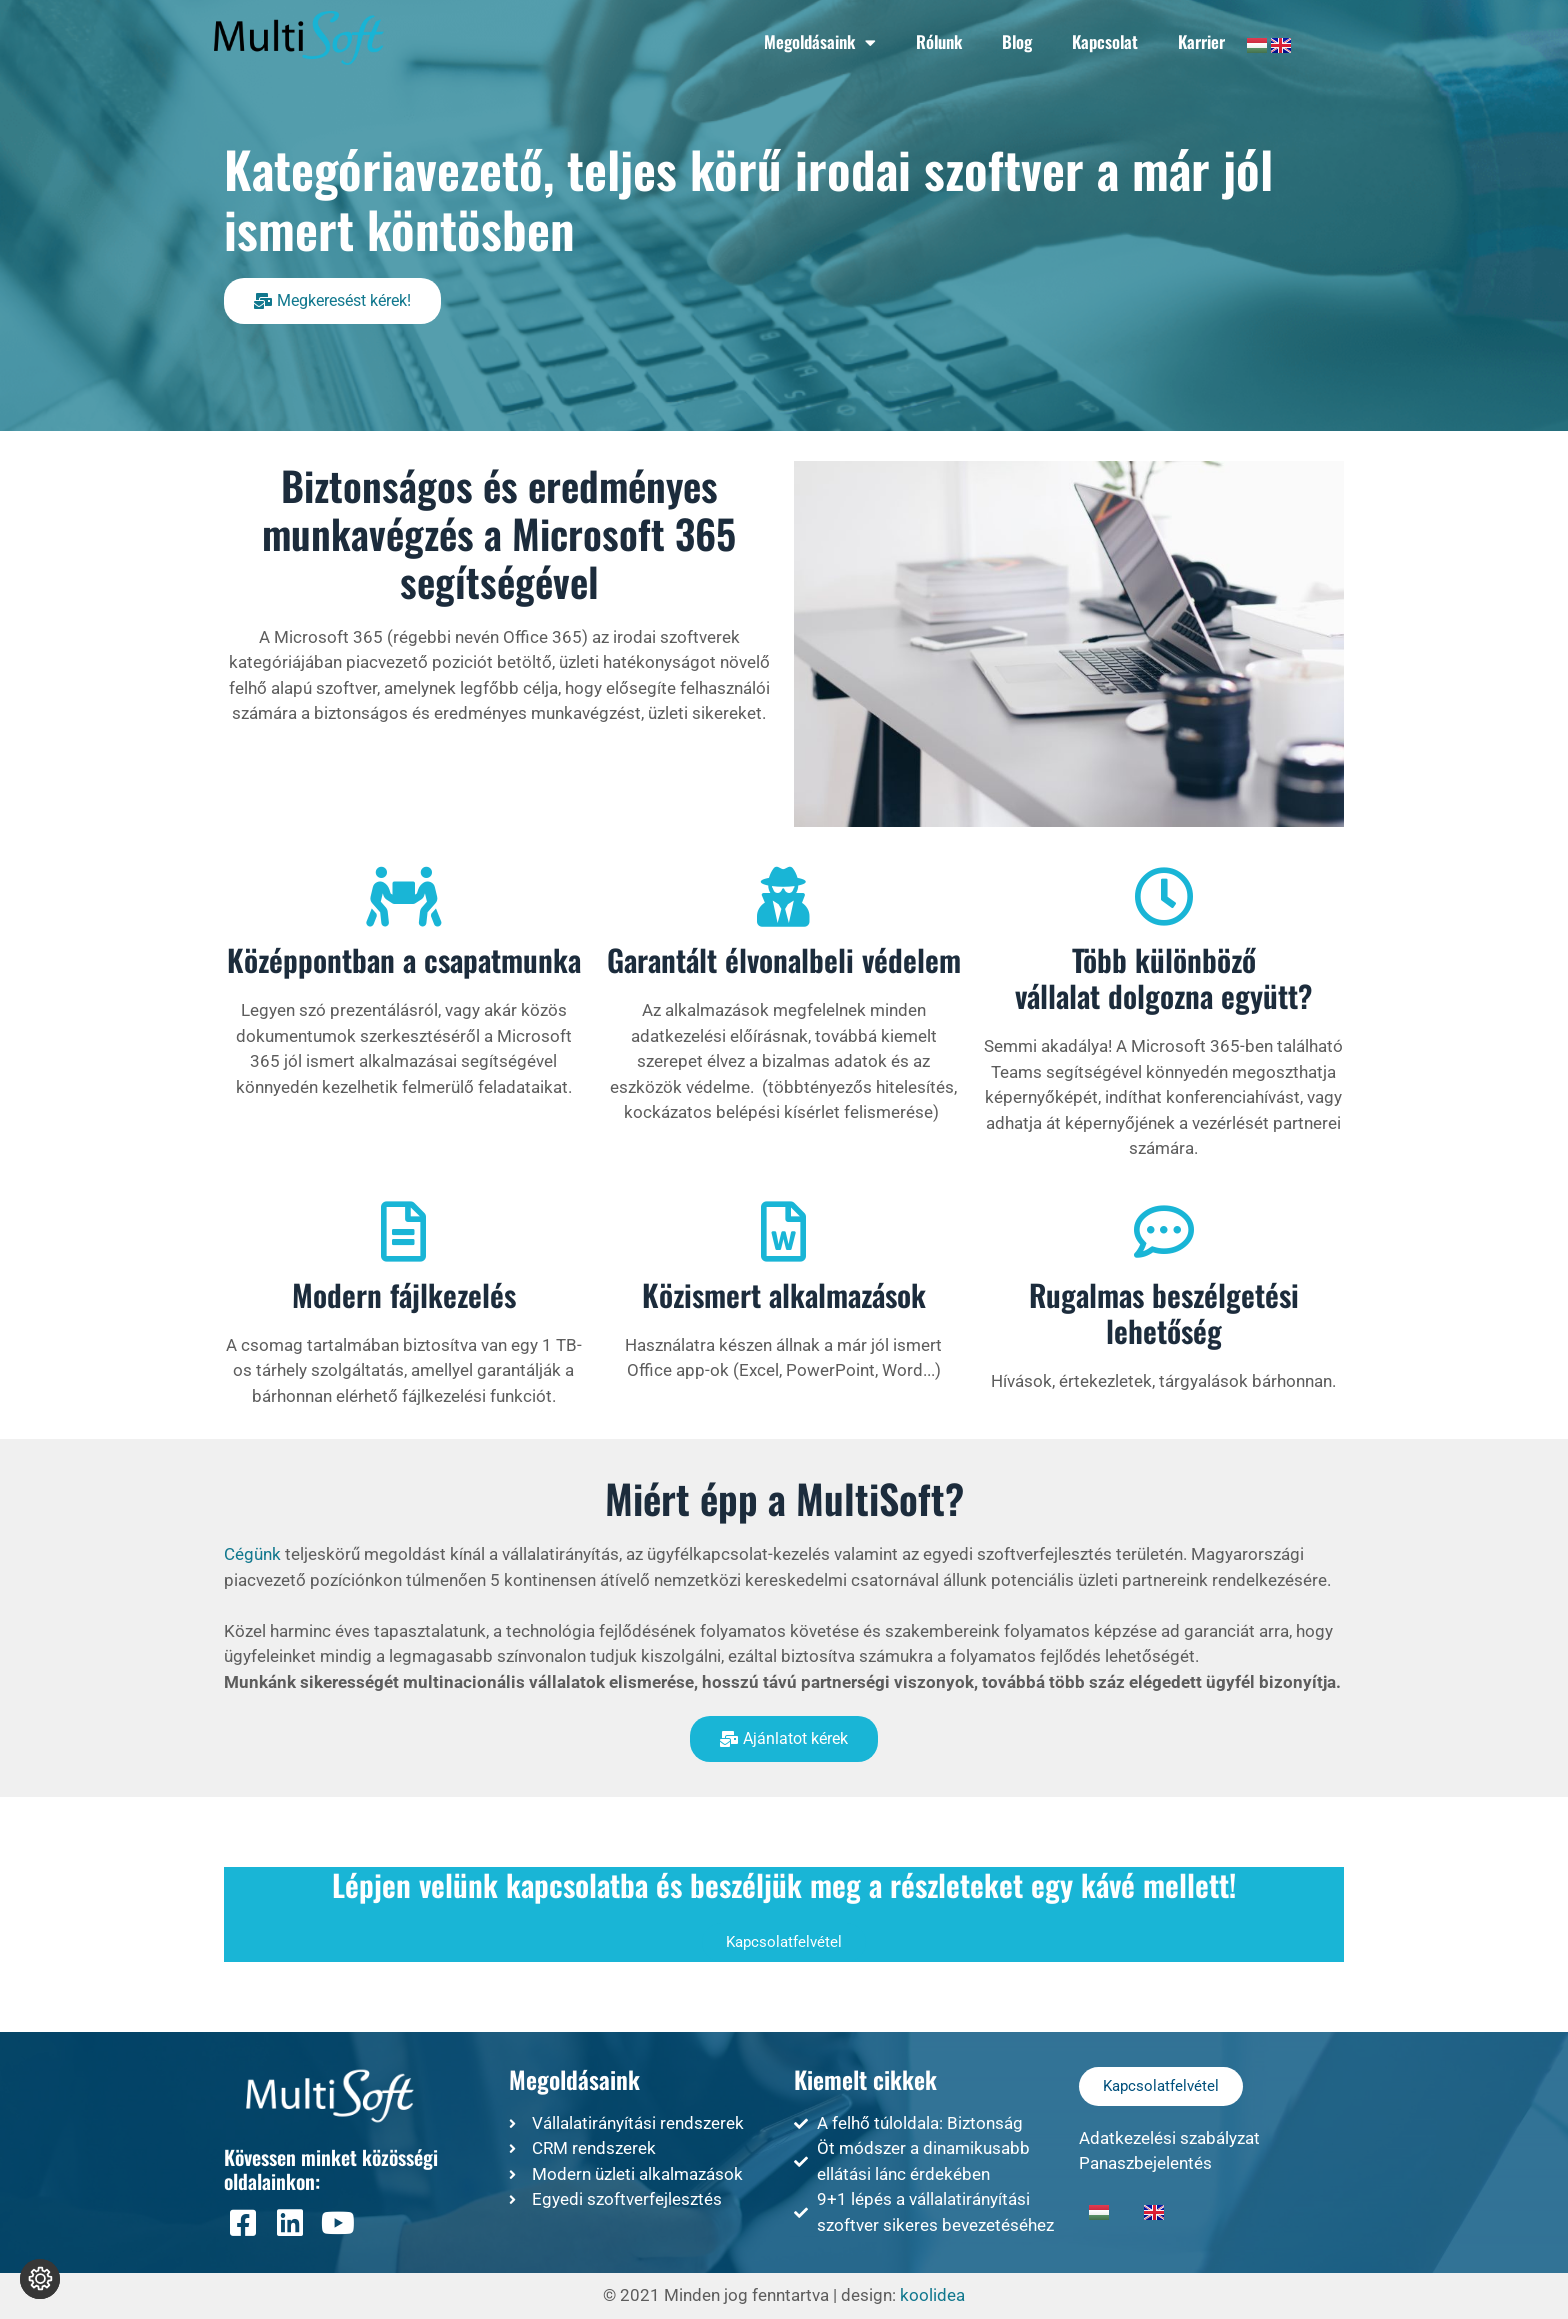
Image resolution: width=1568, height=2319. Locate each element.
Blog (1017, 41)
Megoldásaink (820, 42)
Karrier (1201, 41)
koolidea (932, 2295)
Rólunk (939, 41)
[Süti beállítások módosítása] (40, 2279)
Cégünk (252, 1554)
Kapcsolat (1105, 41)
